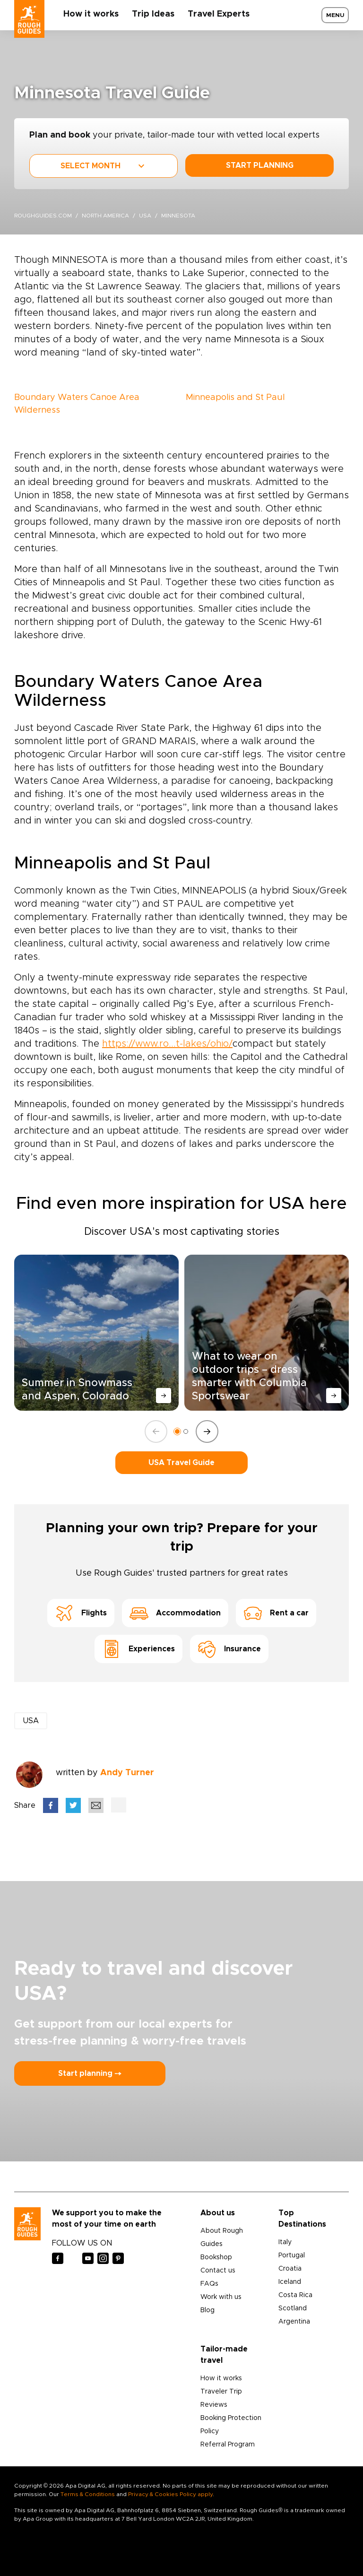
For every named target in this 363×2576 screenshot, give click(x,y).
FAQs (209, 2284)
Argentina (294, 2321)
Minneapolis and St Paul (235, 397)
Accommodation (175, 1613)
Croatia (290, 2268)
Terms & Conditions (87, 2494)
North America (105, 215)
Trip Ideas (153, 14)
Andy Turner (127, 1773)
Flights (81, 1613)
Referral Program (227, 2444)
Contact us (217, 2270)
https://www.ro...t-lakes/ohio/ (167, 1044)
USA (145, 215)
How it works (91, 14)
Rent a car (276, 1613)
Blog (207, 2310)
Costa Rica (295, 2295)
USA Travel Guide (181, 1462)
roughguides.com (43, 215)
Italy (285, 2242)
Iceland (289, 2282)
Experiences (138, 1648)
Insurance (229, 1648)
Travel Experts (219, 14)
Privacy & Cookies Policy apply (170, 2494)
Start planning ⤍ (89, 2073)
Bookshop (216, 2257)
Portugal (291, 2255)
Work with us (221, 2297)
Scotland (292, 2308)
